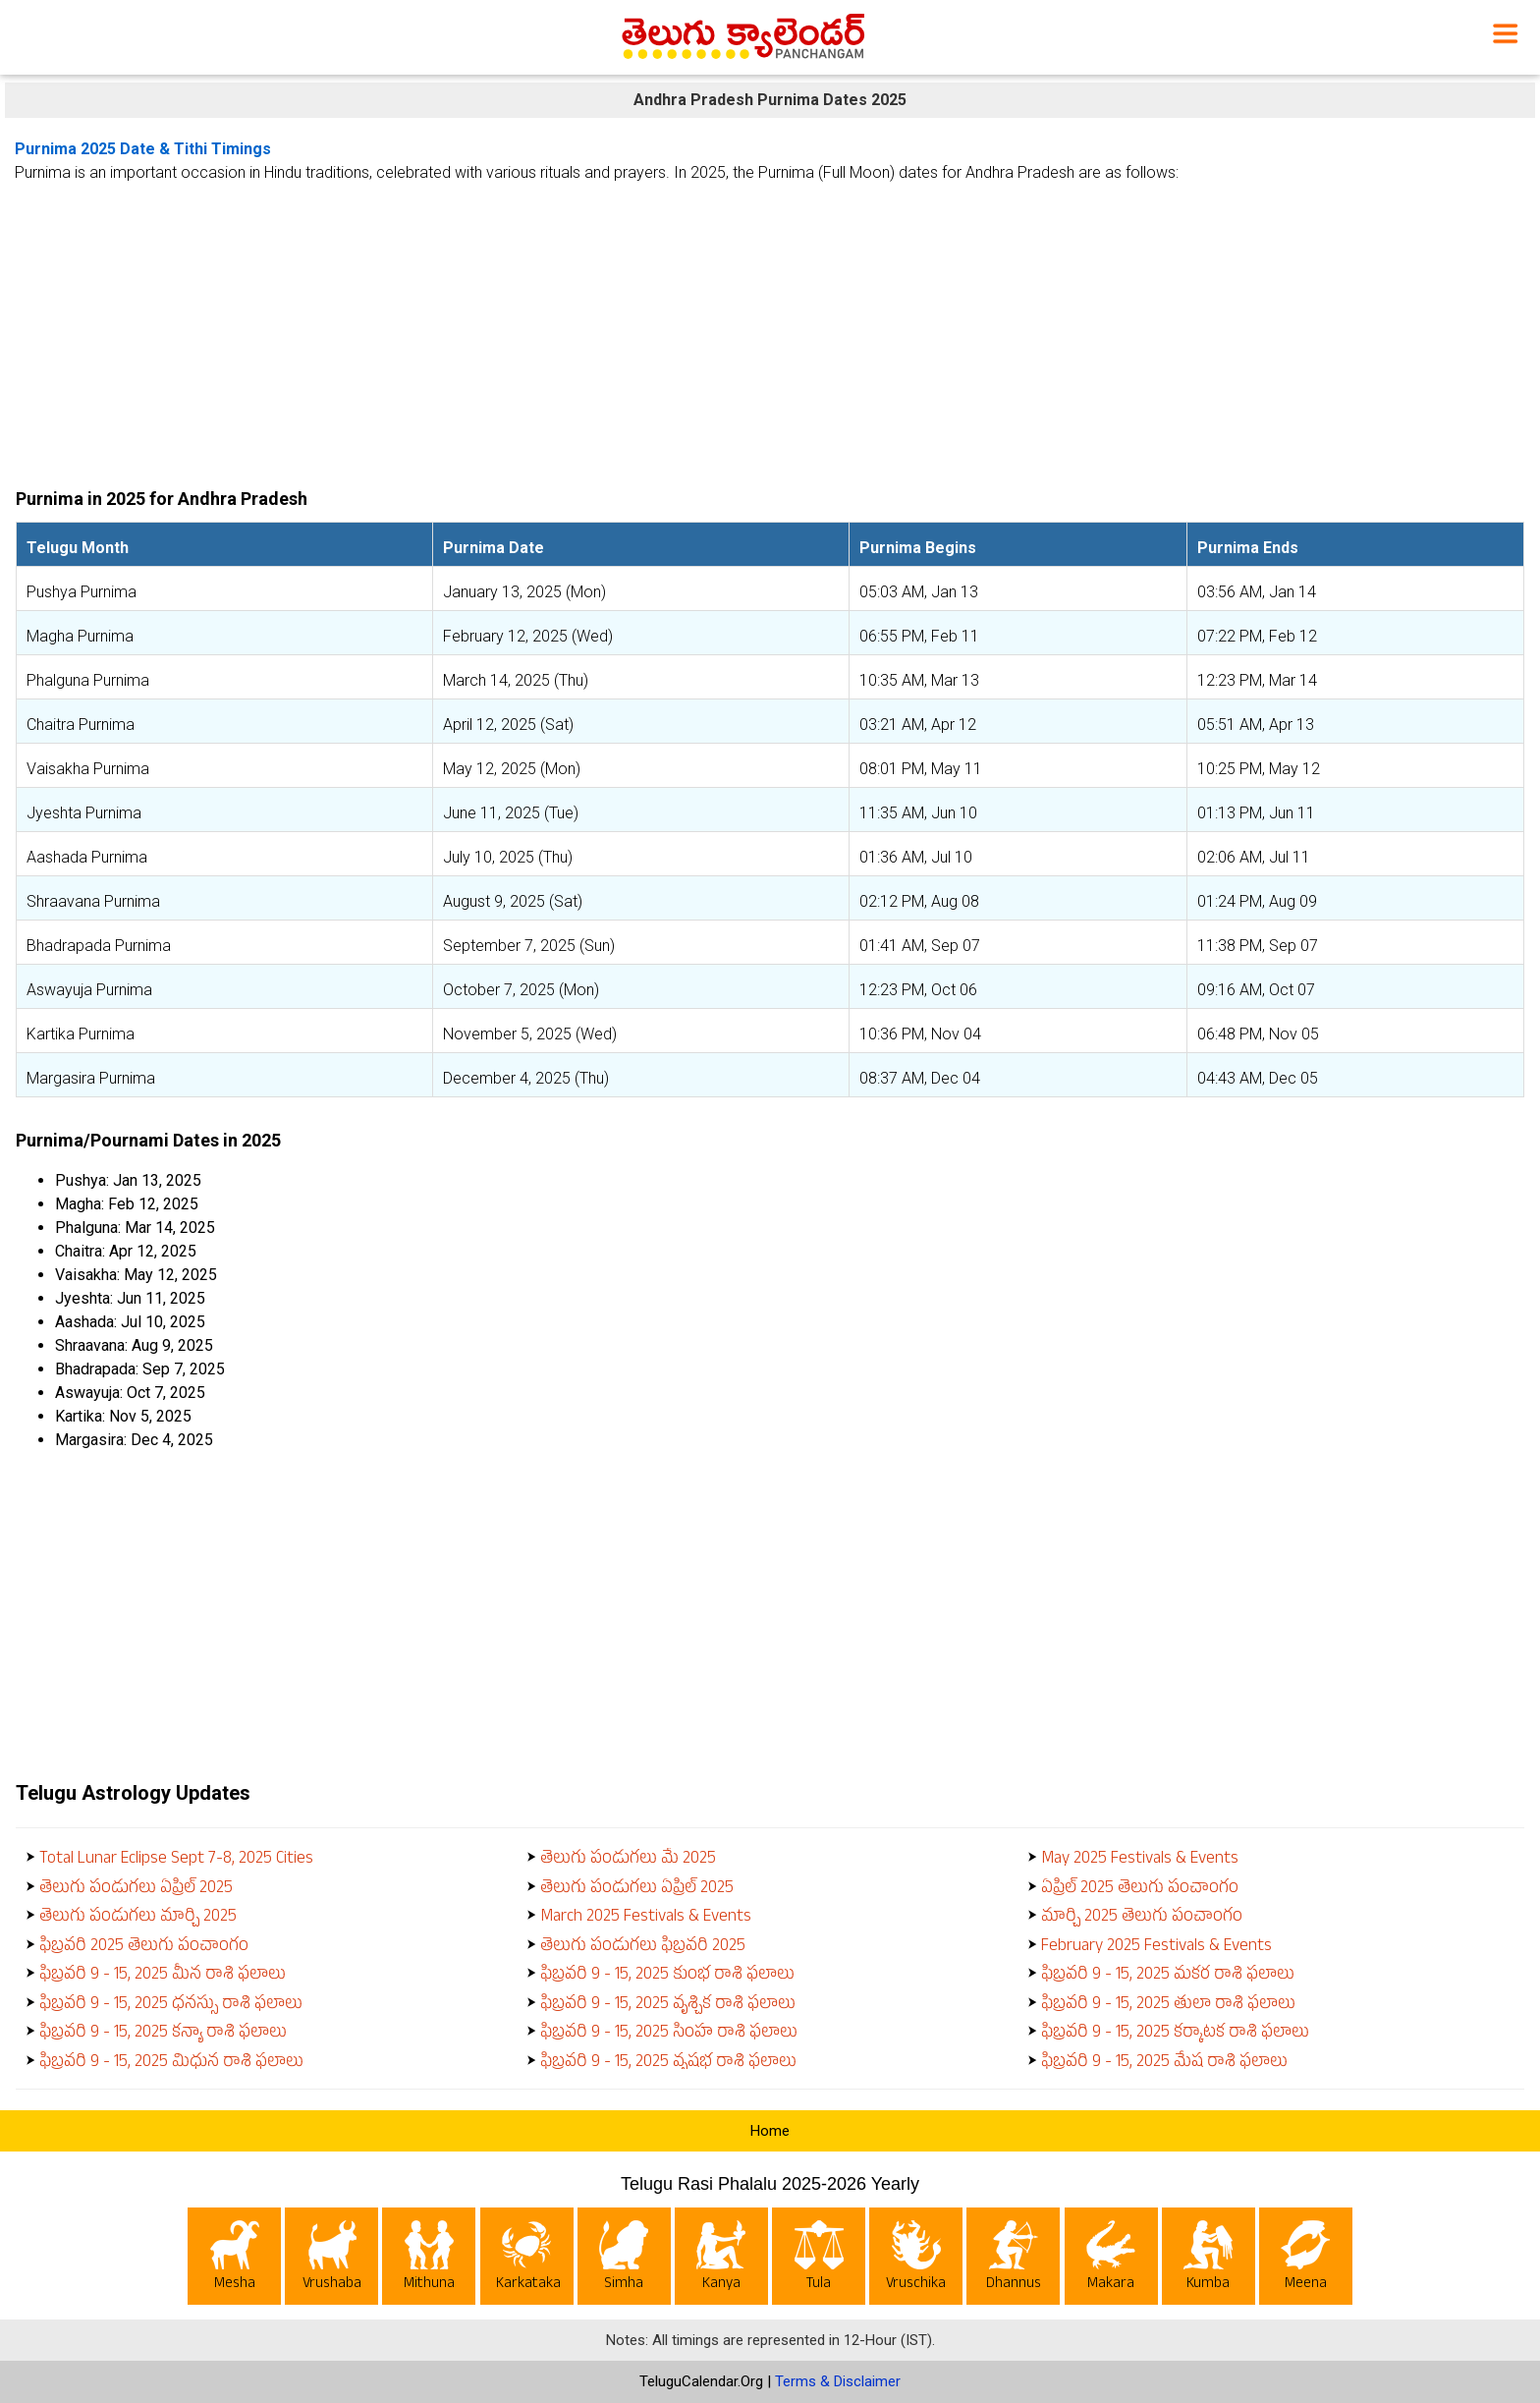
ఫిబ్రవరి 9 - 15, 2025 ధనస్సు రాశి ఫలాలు (170, 2005)
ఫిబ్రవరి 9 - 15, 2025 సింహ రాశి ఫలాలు (669, 2034)
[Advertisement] (770, 328)
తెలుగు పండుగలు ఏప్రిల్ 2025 (136, 1889)
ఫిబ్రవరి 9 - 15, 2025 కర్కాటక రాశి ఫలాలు (1175, 2034)
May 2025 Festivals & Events (1139, 1860)
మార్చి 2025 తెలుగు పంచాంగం (1141, 1918)
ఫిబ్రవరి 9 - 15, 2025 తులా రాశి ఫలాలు (1168, 2005)
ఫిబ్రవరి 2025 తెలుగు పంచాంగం (143, 1947)
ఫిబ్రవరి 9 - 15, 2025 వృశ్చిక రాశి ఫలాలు (668, 2005)
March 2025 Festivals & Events (645, 1918)
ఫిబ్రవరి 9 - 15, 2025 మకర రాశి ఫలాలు (1167, 1976)
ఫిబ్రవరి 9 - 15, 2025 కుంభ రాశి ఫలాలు (667, 1976)
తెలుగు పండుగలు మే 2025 (628, 1860)
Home (770, 2131)
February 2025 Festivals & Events (1156, 1947)
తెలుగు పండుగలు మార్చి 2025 (138, 1918)
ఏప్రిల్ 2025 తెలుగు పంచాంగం (1139, 1889)
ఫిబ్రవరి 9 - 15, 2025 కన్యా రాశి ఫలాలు (163, 2034)
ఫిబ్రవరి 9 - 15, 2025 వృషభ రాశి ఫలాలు (668, 2063)
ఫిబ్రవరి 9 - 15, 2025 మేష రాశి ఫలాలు (1164, 2063)
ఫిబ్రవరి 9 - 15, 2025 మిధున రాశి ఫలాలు (171, 2063)
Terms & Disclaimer (838, 2381)
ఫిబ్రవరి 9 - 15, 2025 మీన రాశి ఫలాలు (162, 1976)
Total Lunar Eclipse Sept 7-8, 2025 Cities (176, 1860)
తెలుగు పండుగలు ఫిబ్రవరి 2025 (642, 1947)
